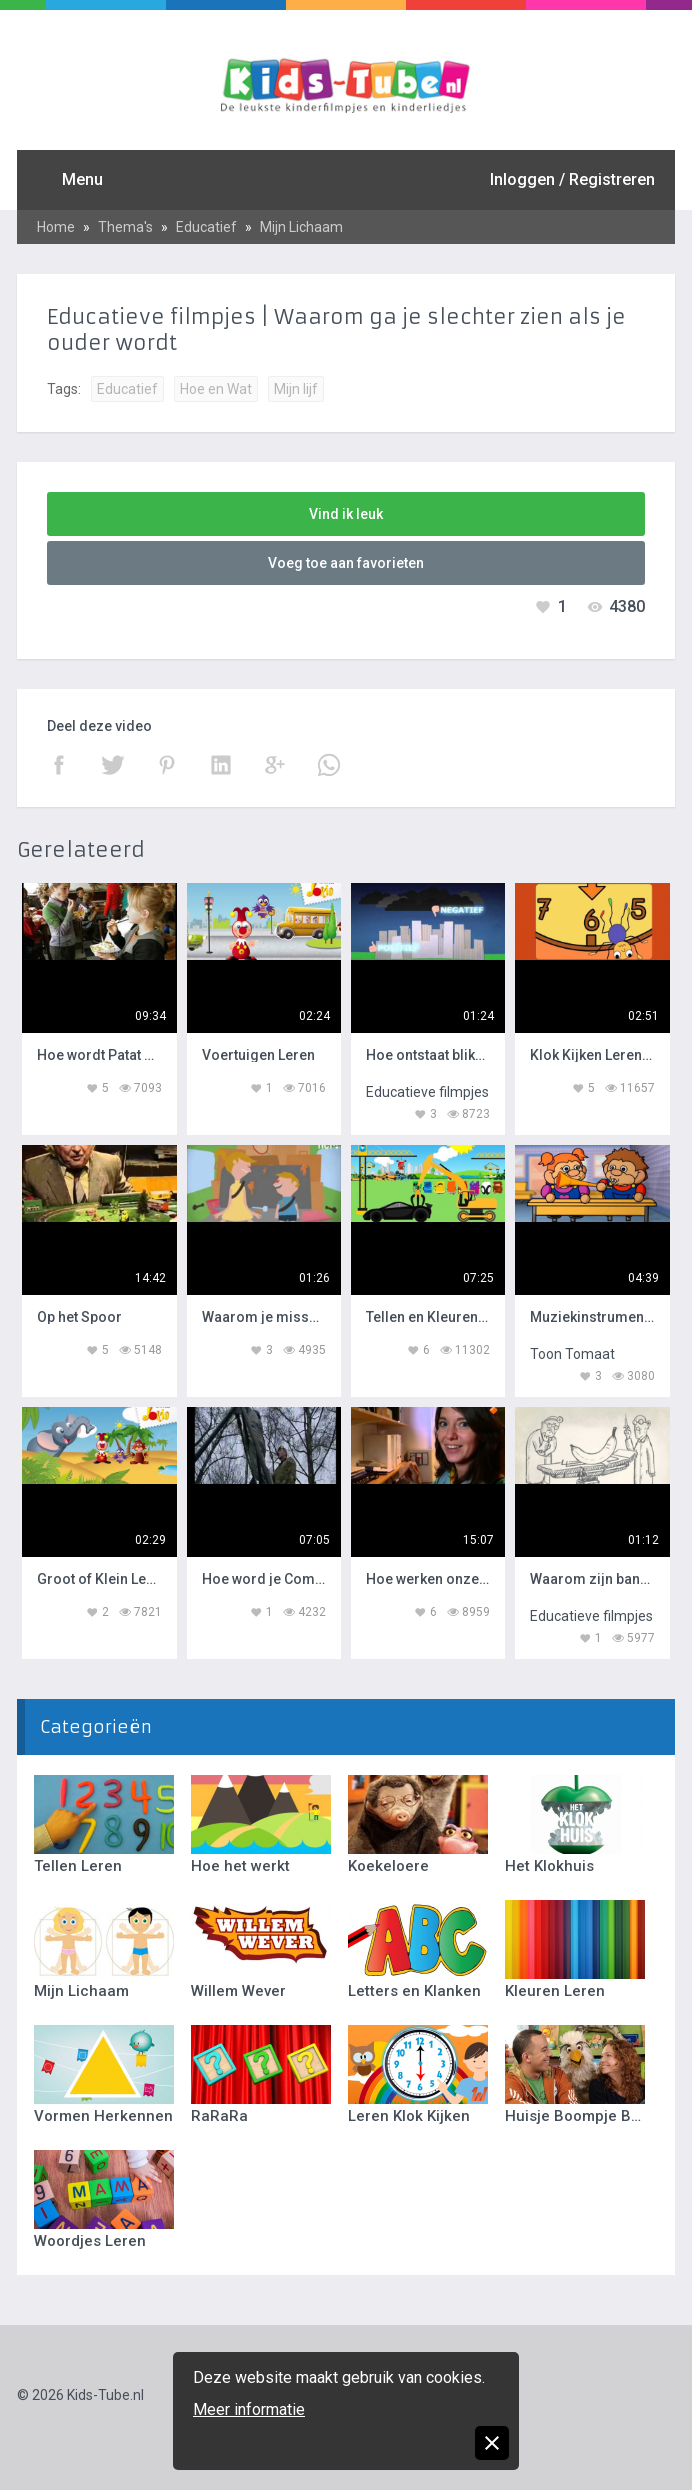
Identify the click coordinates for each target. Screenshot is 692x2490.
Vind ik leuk (346, 514)
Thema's (125, 227)
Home (56, 227)
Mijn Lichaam (301, 227)
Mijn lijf (296, 389)
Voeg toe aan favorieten (346, 563)
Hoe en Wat (216, 389)
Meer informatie (249, 2409)
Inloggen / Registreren (572, 179)
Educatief (206, 227)
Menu (82, 179)
